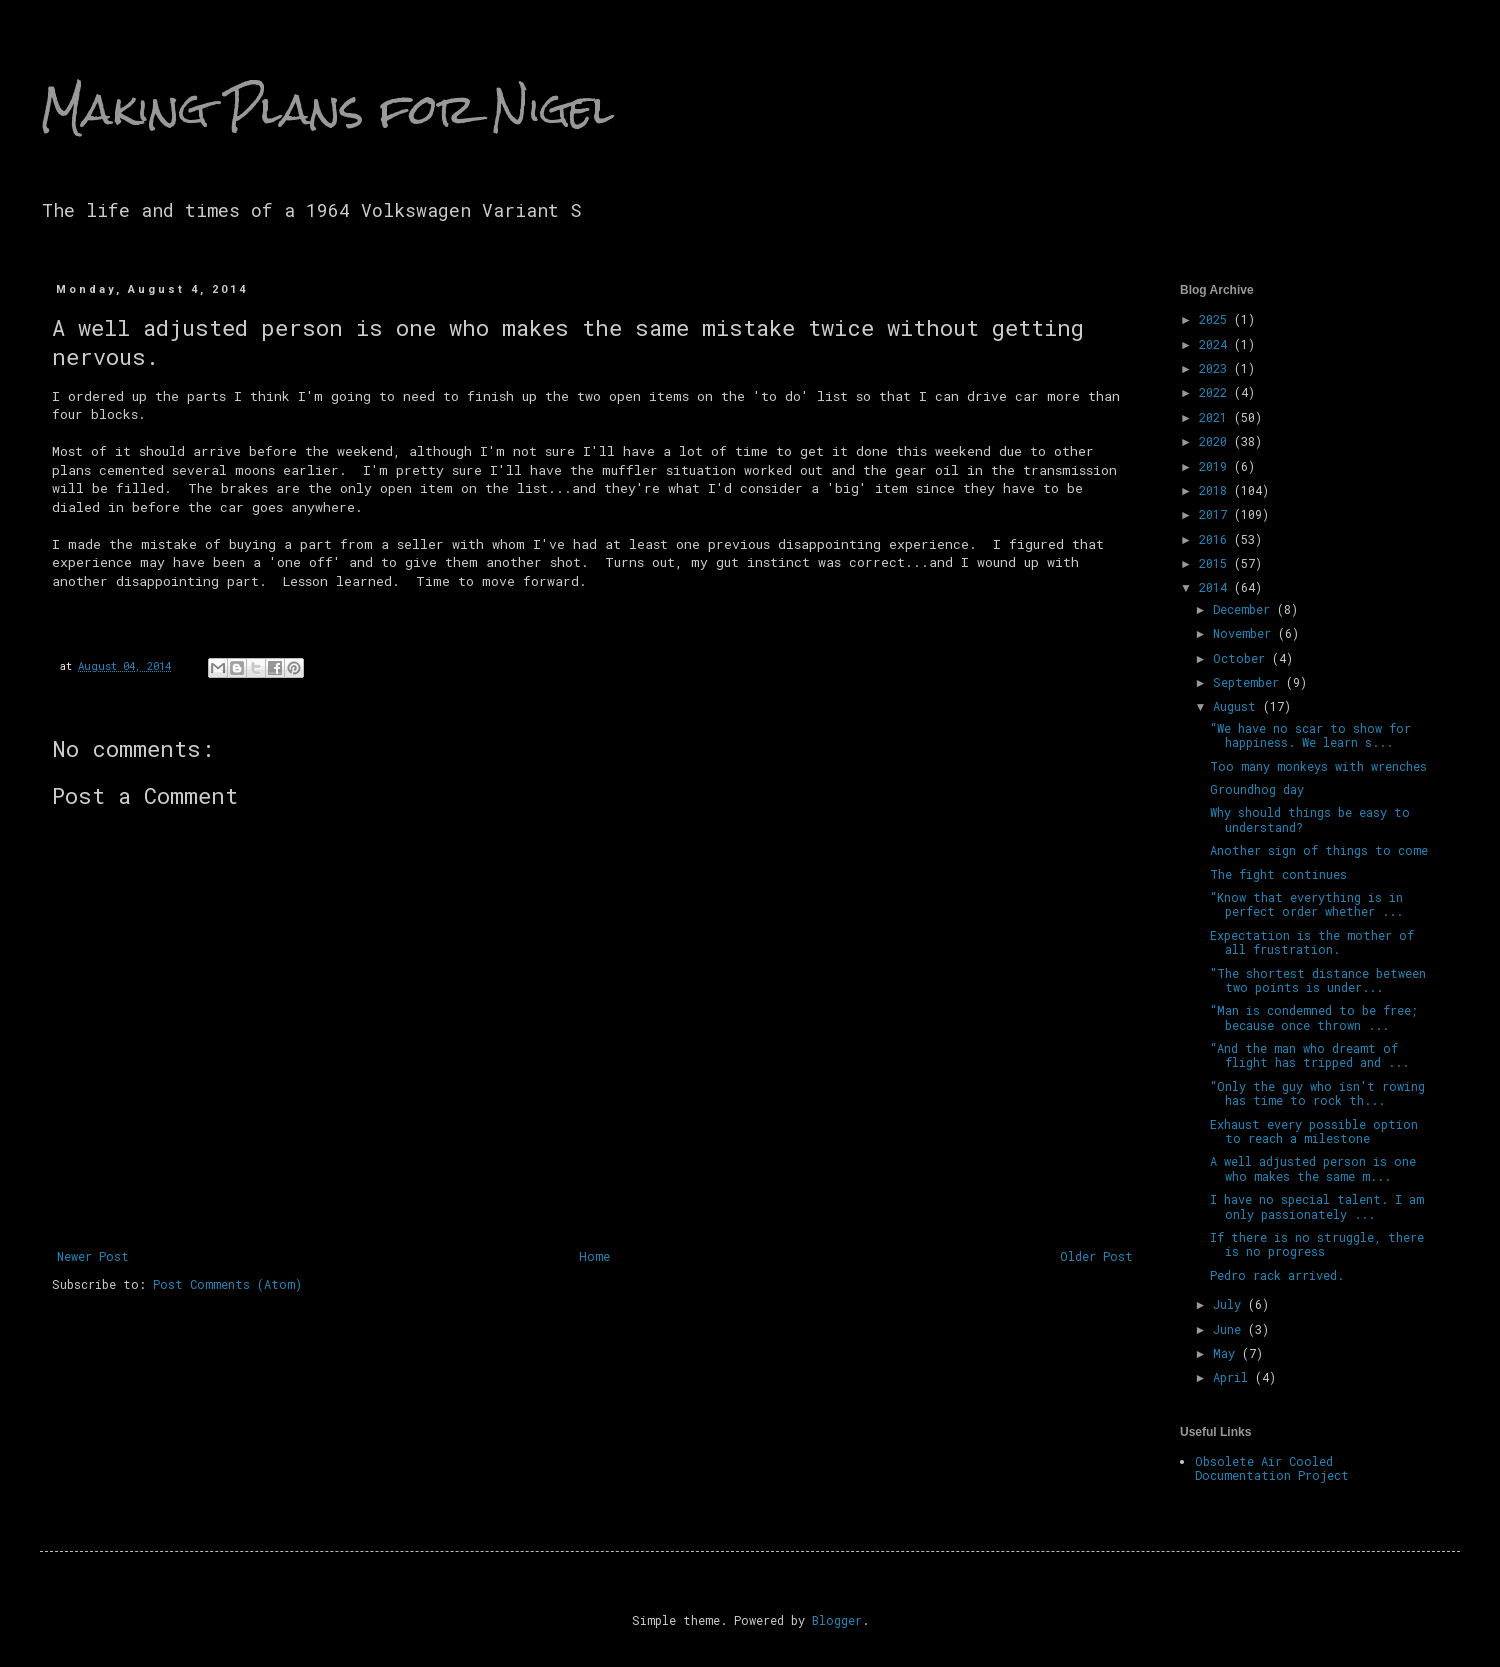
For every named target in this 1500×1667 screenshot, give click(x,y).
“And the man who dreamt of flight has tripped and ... (1309, 1055)
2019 (1216, 466)
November (1245, 633)
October (1242, 658)
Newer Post (93, 1256)
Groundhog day (1257, 789)
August (1238, 706)
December (1245, 609)
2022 (1216, 392)
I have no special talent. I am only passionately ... (1317, 1206)
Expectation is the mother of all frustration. (1312, 942)
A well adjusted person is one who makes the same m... (1313, 1168)
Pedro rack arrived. (1277, 1275)
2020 (1216, 441)
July (1230, 1304)
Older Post (1096, 1256)
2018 (1216, 490)
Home (594, 1256)
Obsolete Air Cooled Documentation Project (1272, 1468)
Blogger (837, 1620)
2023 (1216, 368)
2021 (1216, 417)
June (1230, 1329)
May (1227, 1353)
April (1234, 1377)
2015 (1216, 563)
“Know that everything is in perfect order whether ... (1306, 904)
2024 (1216, 344)
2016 (1216, 539)
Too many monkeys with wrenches (1318, 766)
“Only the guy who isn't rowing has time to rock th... (1317, 1093)
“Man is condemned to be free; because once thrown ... (1314, 1017)
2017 (1216, 514)
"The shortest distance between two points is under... (1318, 980)
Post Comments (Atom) (227, 1284)
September (1249, 682)
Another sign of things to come (1319, 850)
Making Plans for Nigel (327, 109)
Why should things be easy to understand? (1310, 819)
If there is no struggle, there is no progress (1317, 1244)
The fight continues (1278, 874)
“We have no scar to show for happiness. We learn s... (1310, 735)
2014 (1216, 587)
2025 (1216, 319)
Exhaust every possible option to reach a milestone (1314, 1131)
